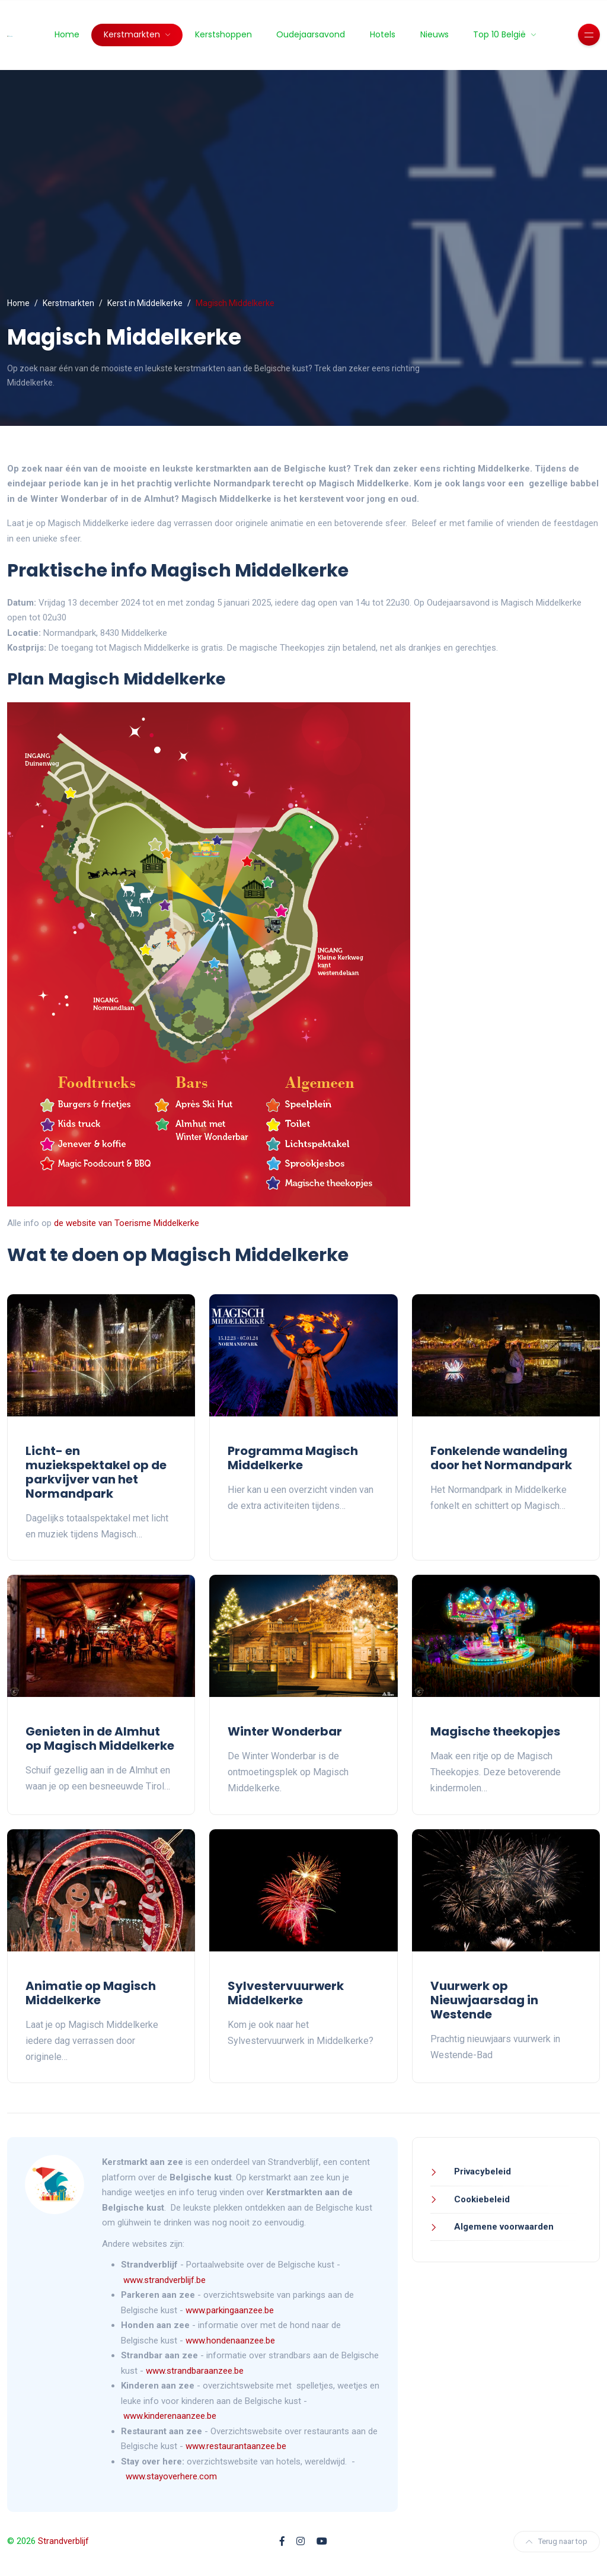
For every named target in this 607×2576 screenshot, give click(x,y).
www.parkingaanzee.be (231, 2310)
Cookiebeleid (481, 2199)
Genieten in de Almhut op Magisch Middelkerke (99, 1738)
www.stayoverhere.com (171, 2476)
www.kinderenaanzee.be (169, 2416)
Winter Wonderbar (285, 1731)
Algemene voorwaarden (503, 2226)
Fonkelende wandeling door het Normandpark (501, 1458)
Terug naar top (556, 2541)
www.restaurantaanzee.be (236, 2446)
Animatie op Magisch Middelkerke (90, 1993)
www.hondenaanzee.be (230, 2340)
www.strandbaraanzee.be (195, 2370)
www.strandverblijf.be (164, 2280)
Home (67, 34)
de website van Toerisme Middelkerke (126, 1223)
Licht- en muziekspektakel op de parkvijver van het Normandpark (96, 1472)
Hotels (382, 34)
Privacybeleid (481, 2171)
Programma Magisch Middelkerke (293, 1458)
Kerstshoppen (223, 34)
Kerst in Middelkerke (145, 303)
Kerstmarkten (133, 34)
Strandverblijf (63, 2541)
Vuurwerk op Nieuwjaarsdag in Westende (484, 2000)
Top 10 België (500, 34)
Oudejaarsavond (310, 34)
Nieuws (434, 34)
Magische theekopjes (495, 1731)
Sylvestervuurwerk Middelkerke (286, 1993)
